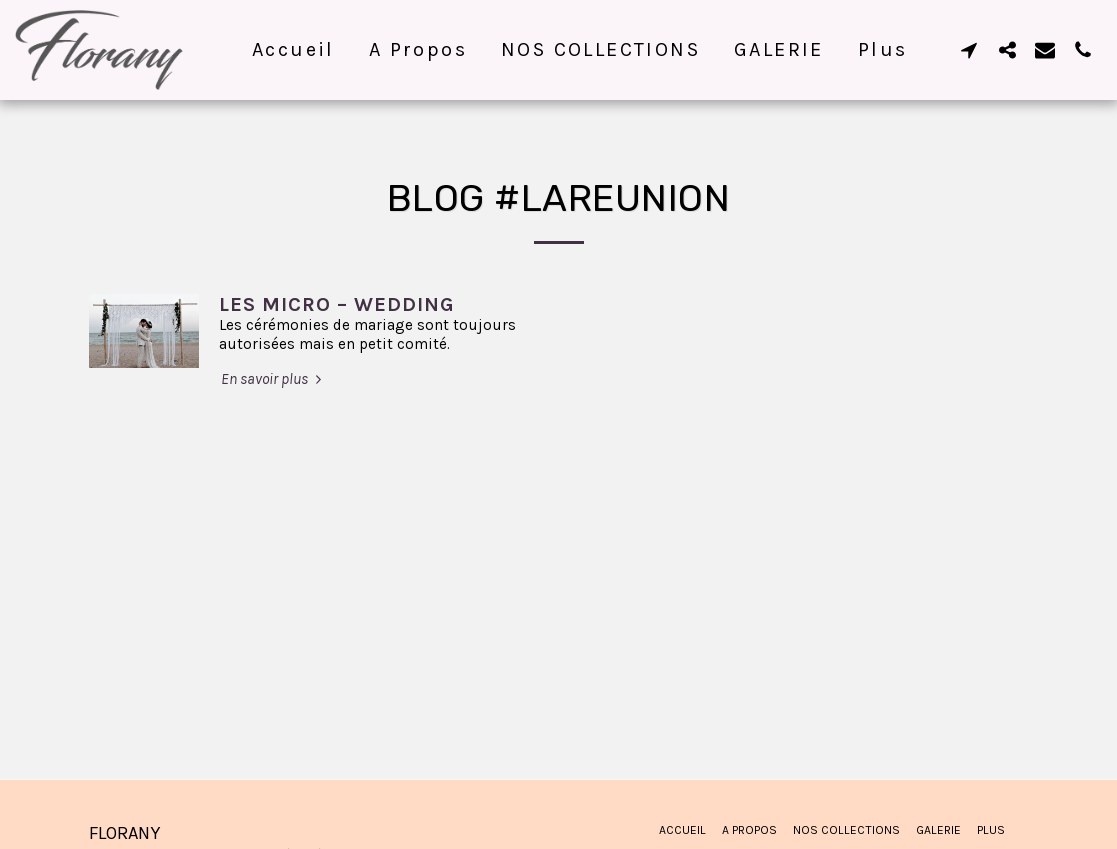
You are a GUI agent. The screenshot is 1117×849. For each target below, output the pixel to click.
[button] (969, 49)
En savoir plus (273, 379)
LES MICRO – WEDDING (337, 304)
